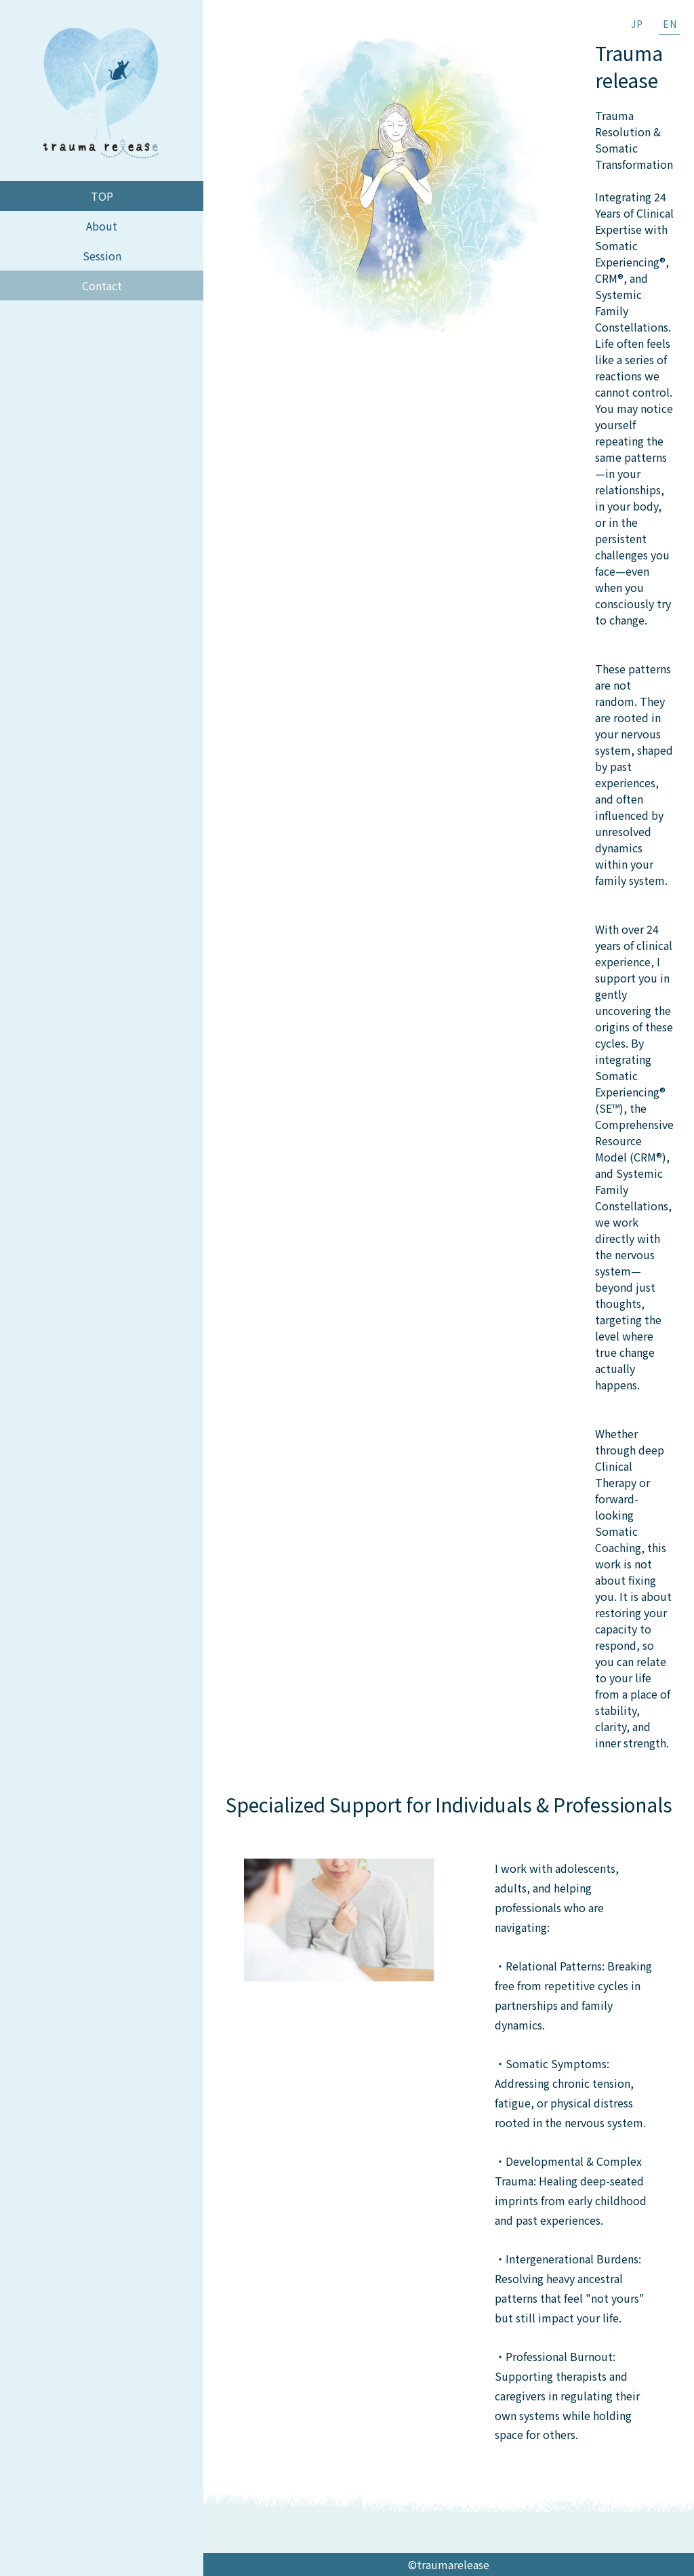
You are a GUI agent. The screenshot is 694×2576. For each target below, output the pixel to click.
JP (637, 24)
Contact (102, 285)
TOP (102, 196)
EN (670, 24)
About (101, 226)
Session (102, 255)
